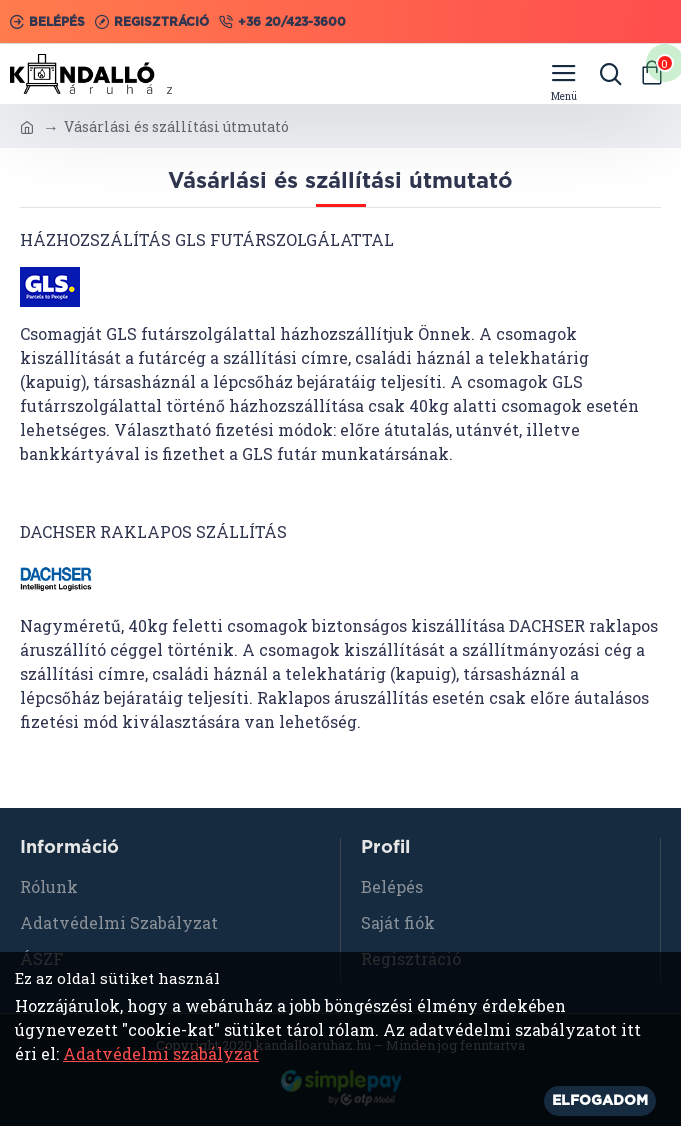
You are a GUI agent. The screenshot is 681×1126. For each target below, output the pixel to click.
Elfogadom (600, 1101)
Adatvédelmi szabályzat (161, 1053)
